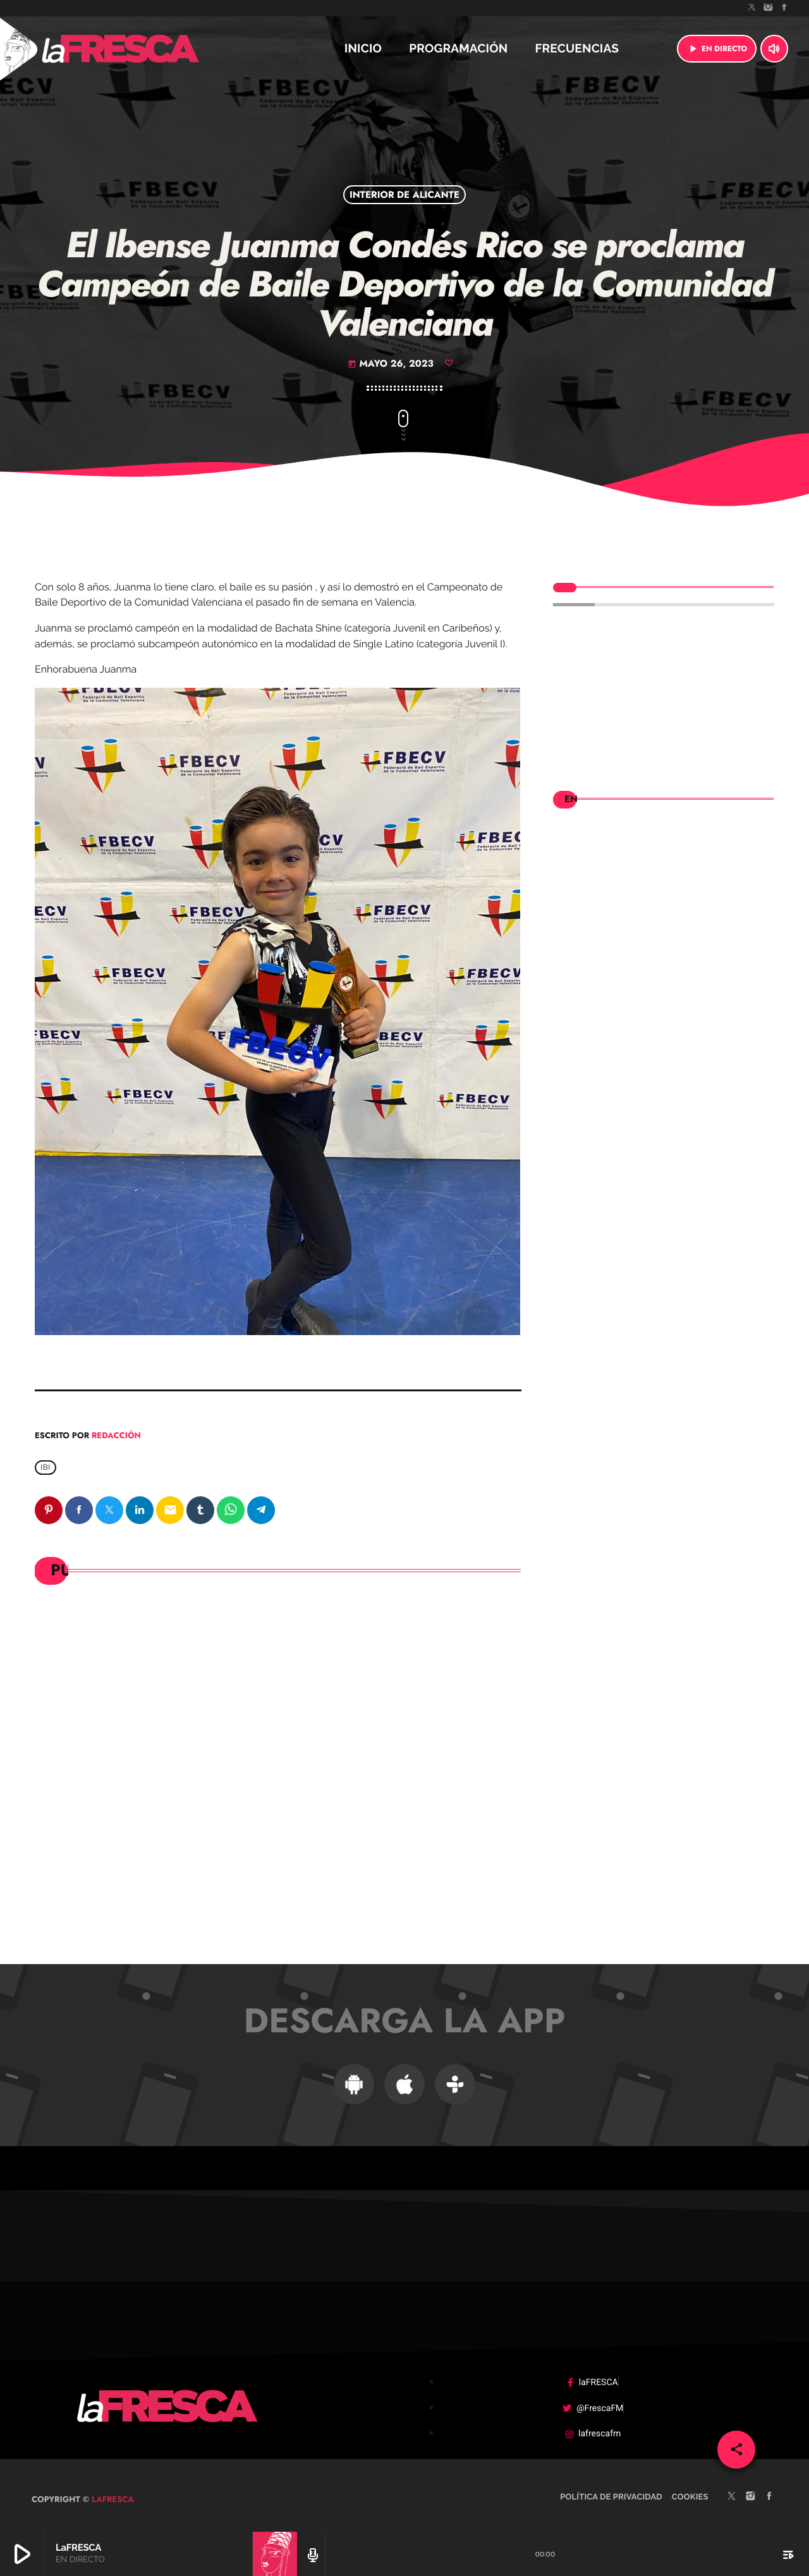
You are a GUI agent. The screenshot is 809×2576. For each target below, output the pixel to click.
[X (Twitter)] (752, 8)
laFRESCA (111, 2490)
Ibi (45, 1467)
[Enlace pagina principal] (154, 48)
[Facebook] (784, 8)
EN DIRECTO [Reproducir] (716, 48)
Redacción (116, 1435)
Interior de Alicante (404, 195)
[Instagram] (768, 8)
